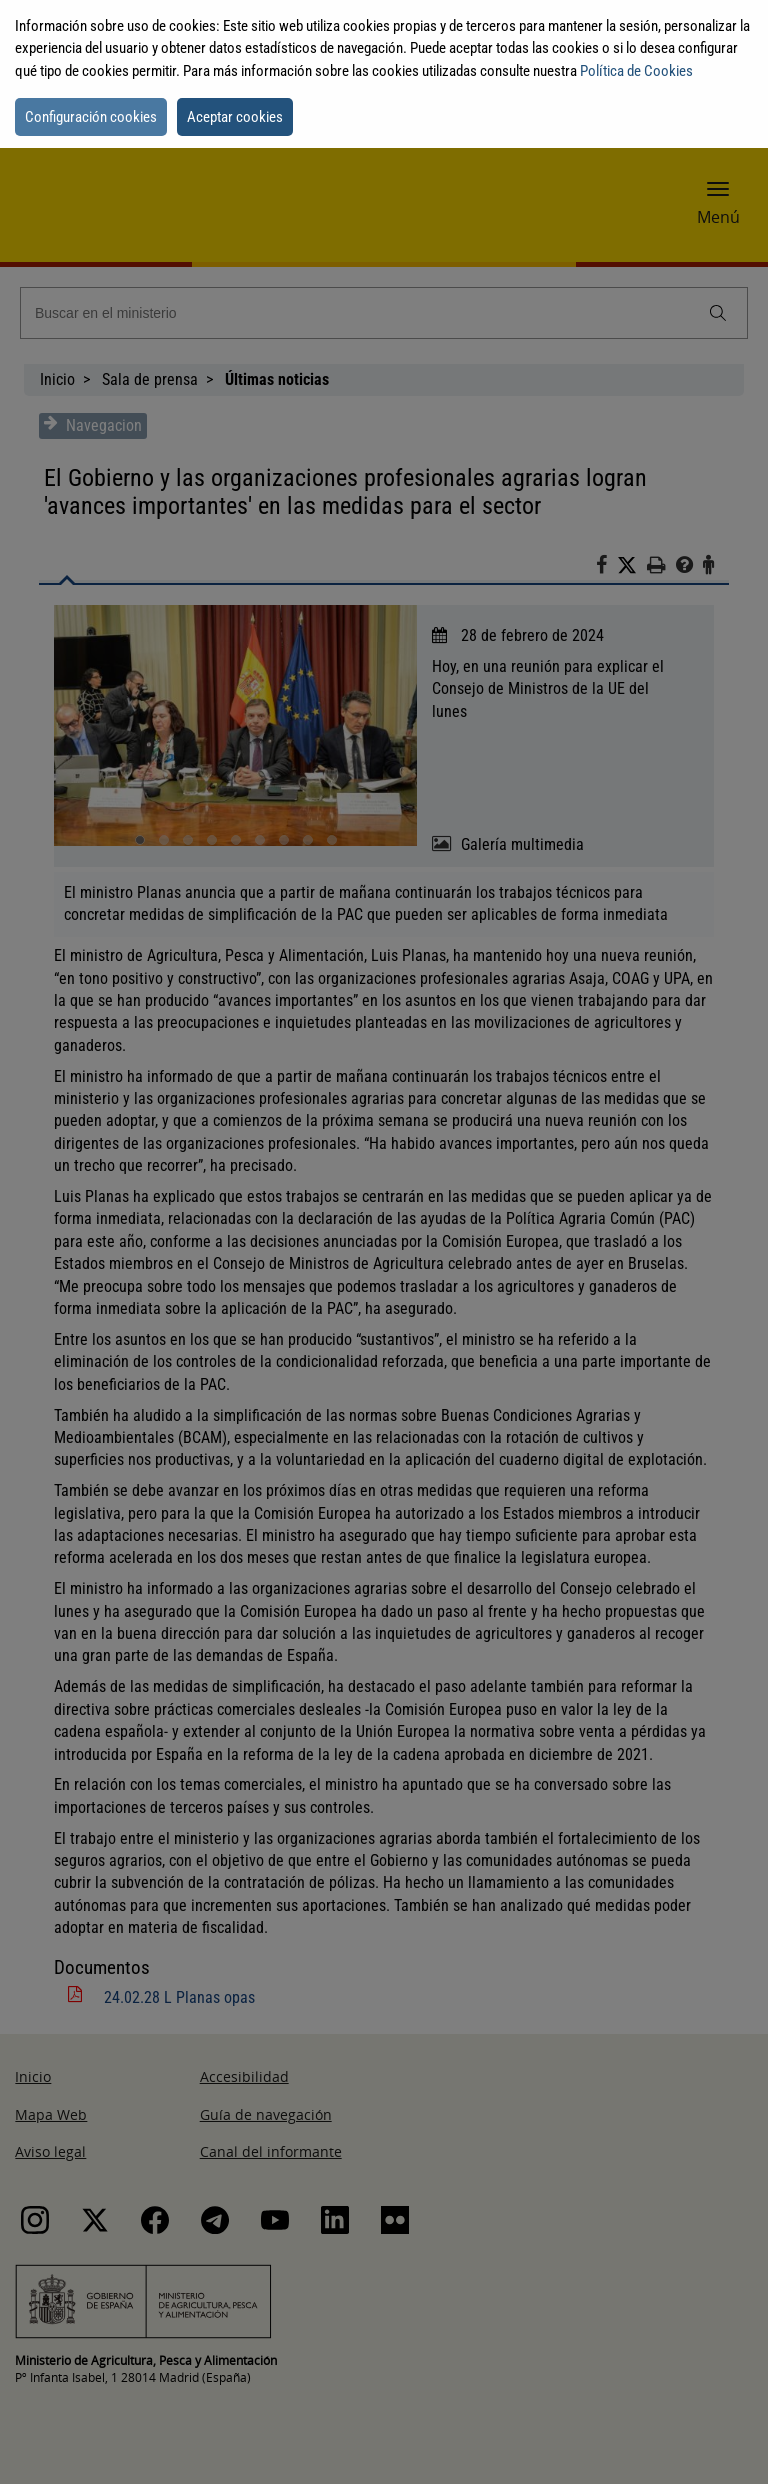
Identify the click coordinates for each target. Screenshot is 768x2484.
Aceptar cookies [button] (235, 117)
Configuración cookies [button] (91, 117)
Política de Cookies (636, 71)
